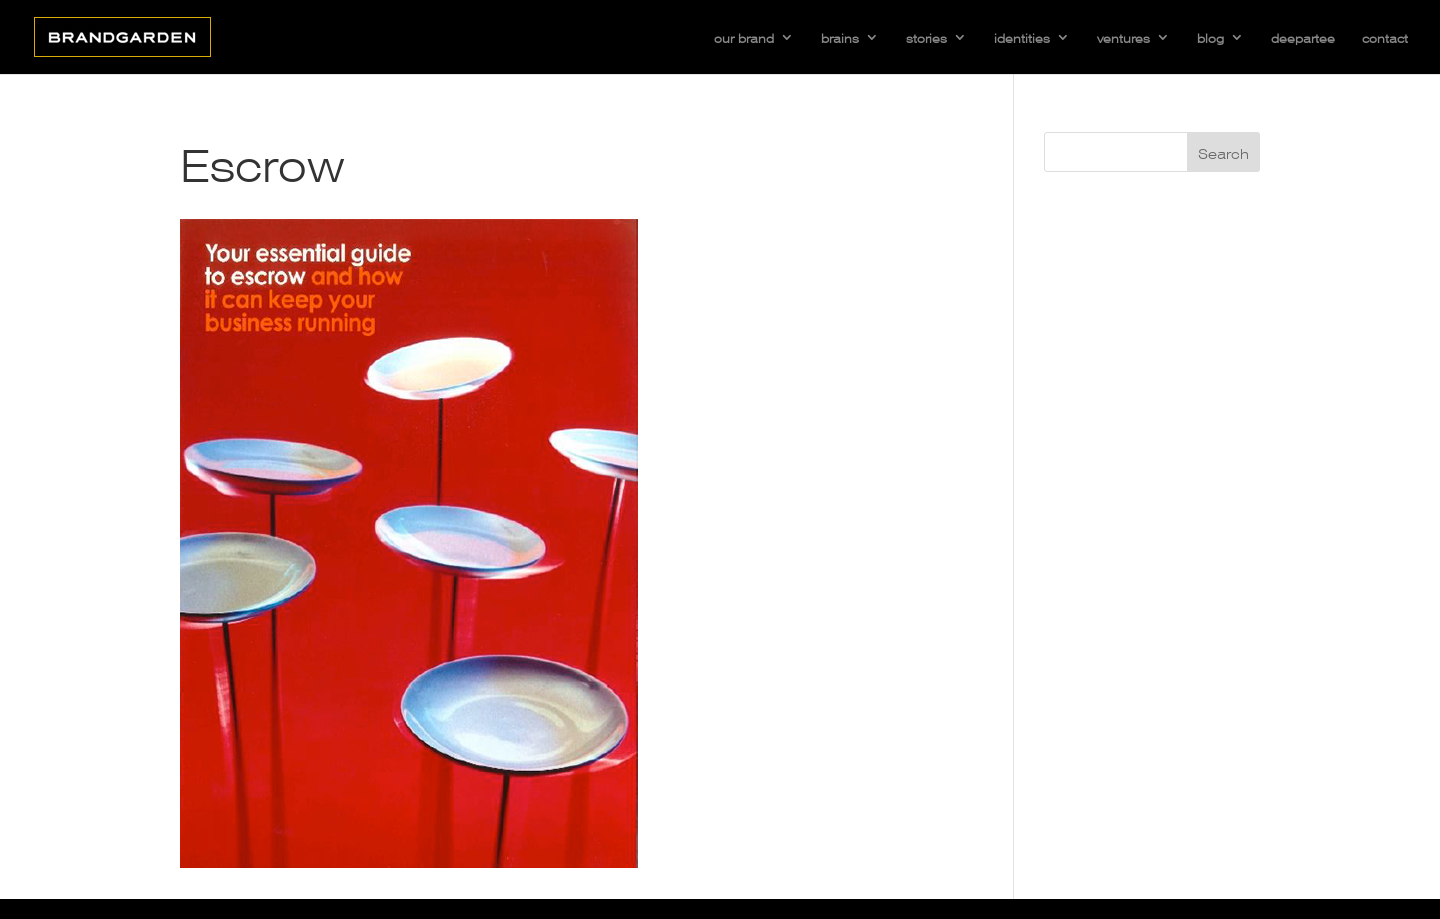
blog (1210, 37)
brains (840, 37)
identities (1022, 37)
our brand (744, 37)
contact (1385, 37)
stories (926, 37)
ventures (1123, 37)
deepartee (1303, 37)
